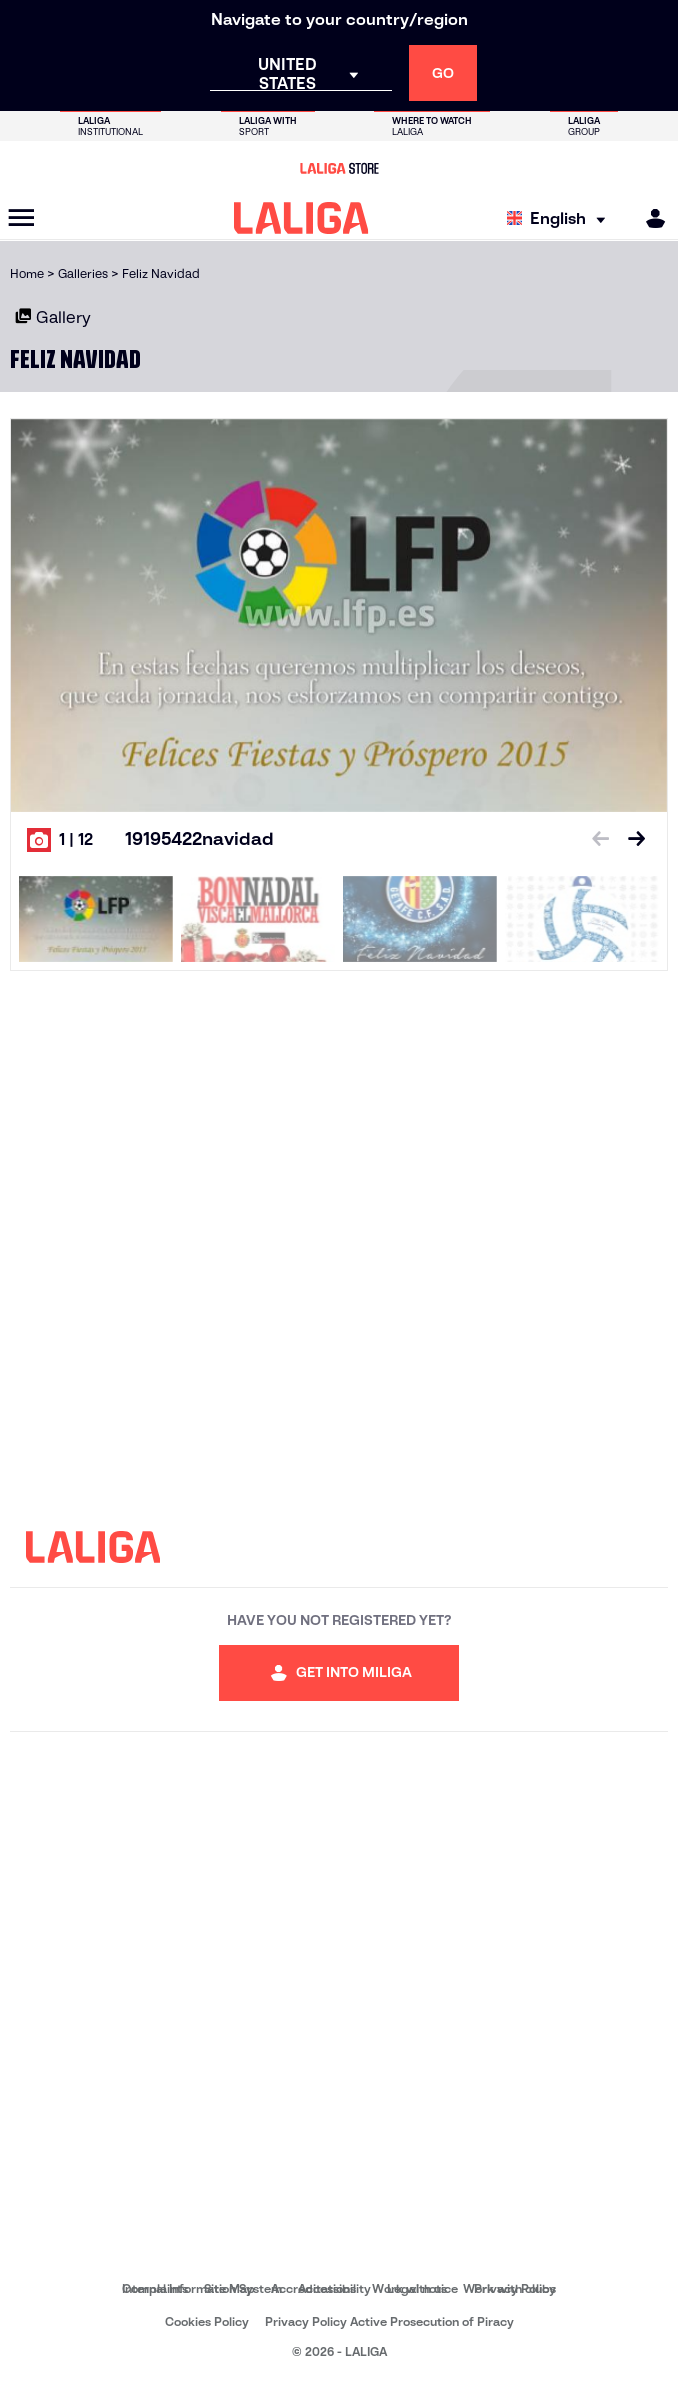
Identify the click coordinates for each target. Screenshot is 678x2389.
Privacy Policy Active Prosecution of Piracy (389, 2321)
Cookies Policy (207, 2321)
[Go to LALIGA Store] (339, 168)
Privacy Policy (515, 2288)
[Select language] (561, 218)
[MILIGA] (649, 218)
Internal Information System (202, 2288)
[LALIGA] (301, 218)
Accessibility (334, 2288)
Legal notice (422, 2288)
